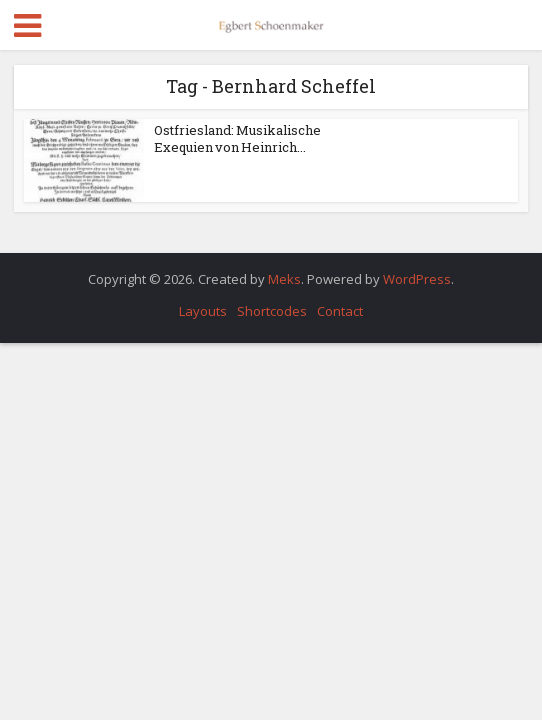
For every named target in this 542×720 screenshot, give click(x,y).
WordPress (417, 279)
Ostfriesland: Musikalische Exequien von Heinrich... (237, 138)
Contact (340, 311)
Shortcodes (272, 311)
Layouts (203, 311)
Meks (284, 279)
